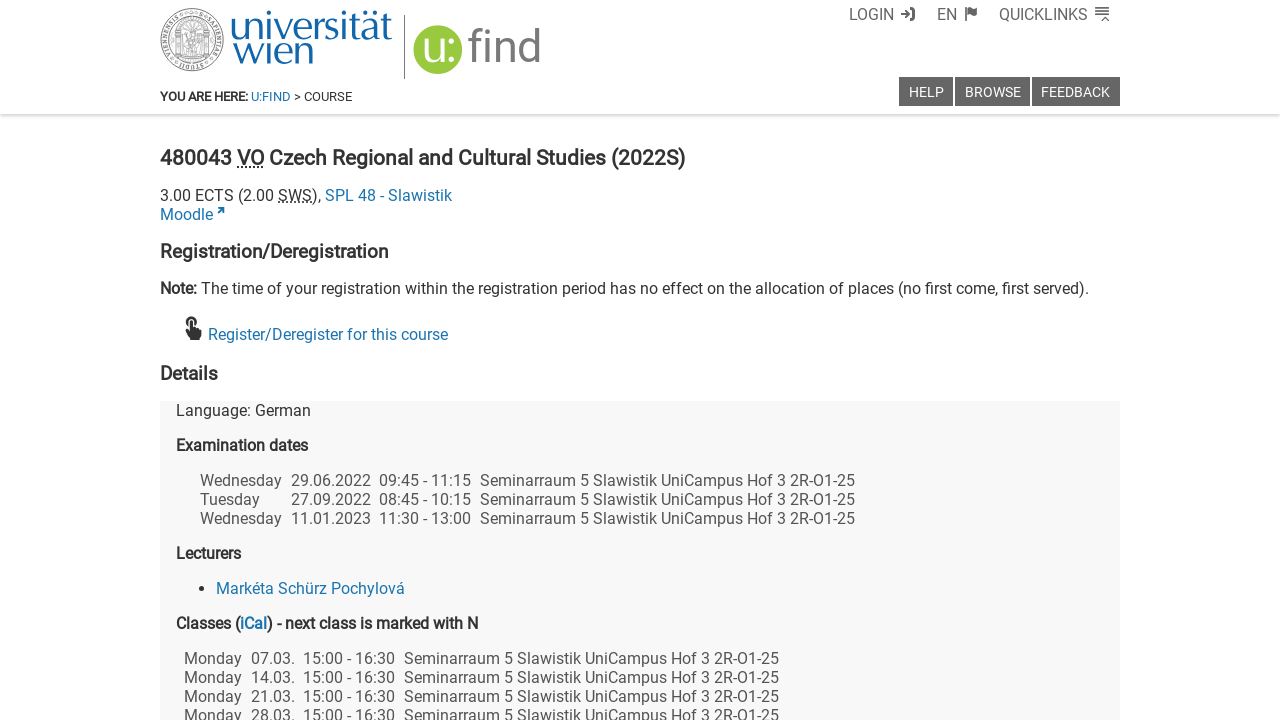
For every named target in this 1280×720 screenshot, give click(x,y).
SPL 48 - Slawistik (388, 195)
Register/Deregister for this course (328, 334)
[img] (479, 56)
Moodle (186, 214)
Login (871, 14)
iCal (253, 623)
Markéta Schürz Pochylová (310, 588)
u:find (271, 96)
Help (926, 92)
